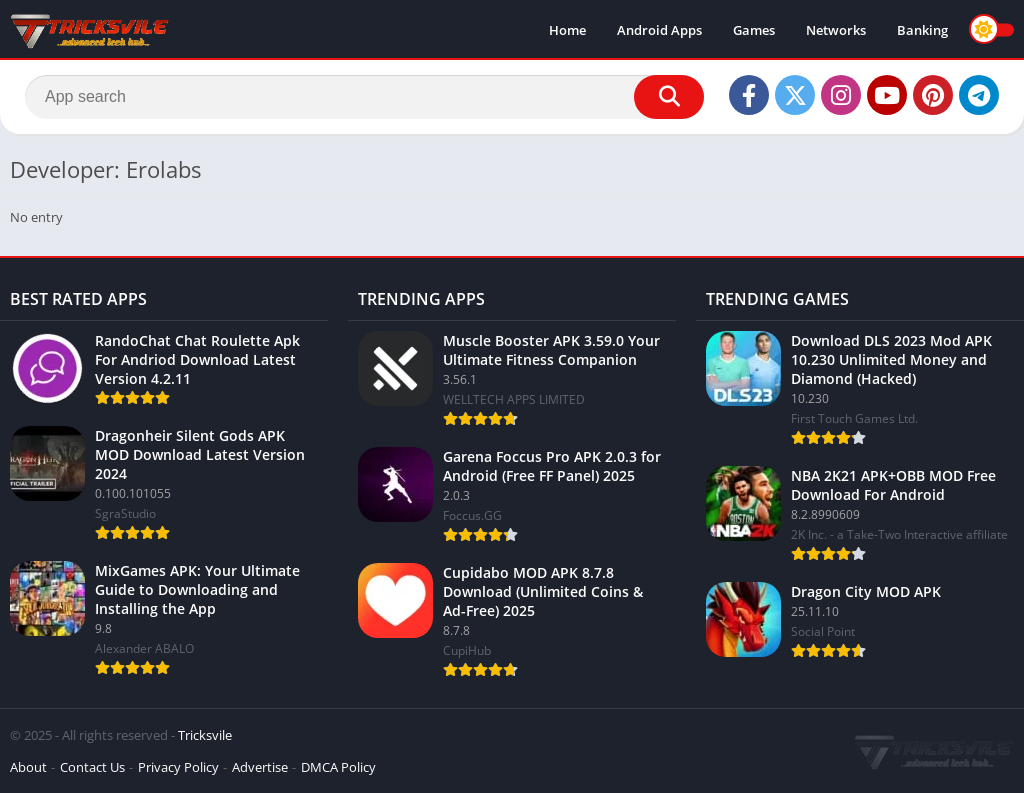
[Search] (364, 97)
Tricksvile (205, 735)
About (28, 767)
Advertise (260, 767)
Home (567, 30)
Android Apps (659, 30)
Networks (836, 30)
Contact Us (92, 767)
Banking (922, 30)
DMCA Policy (338, 767)
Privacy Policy (178, 767)
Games (754, 30)
